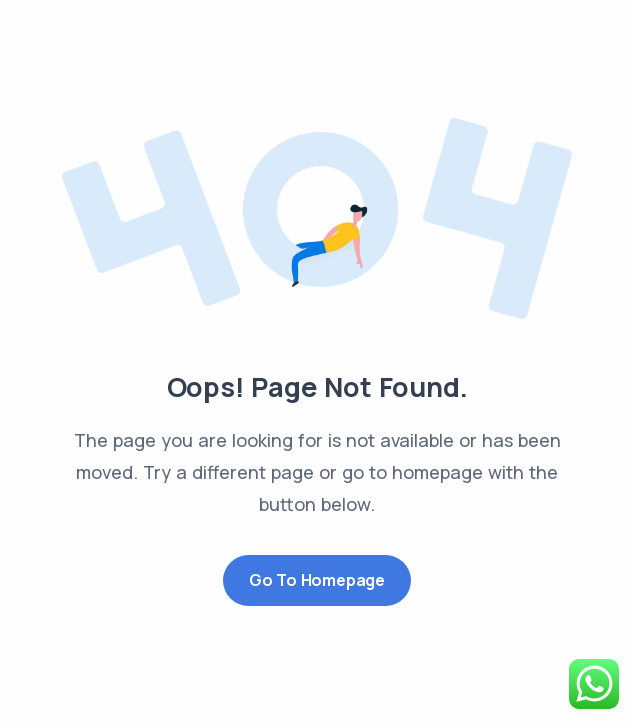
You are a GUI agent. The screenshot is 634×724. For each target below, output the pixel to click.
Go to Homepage (317, 580)
